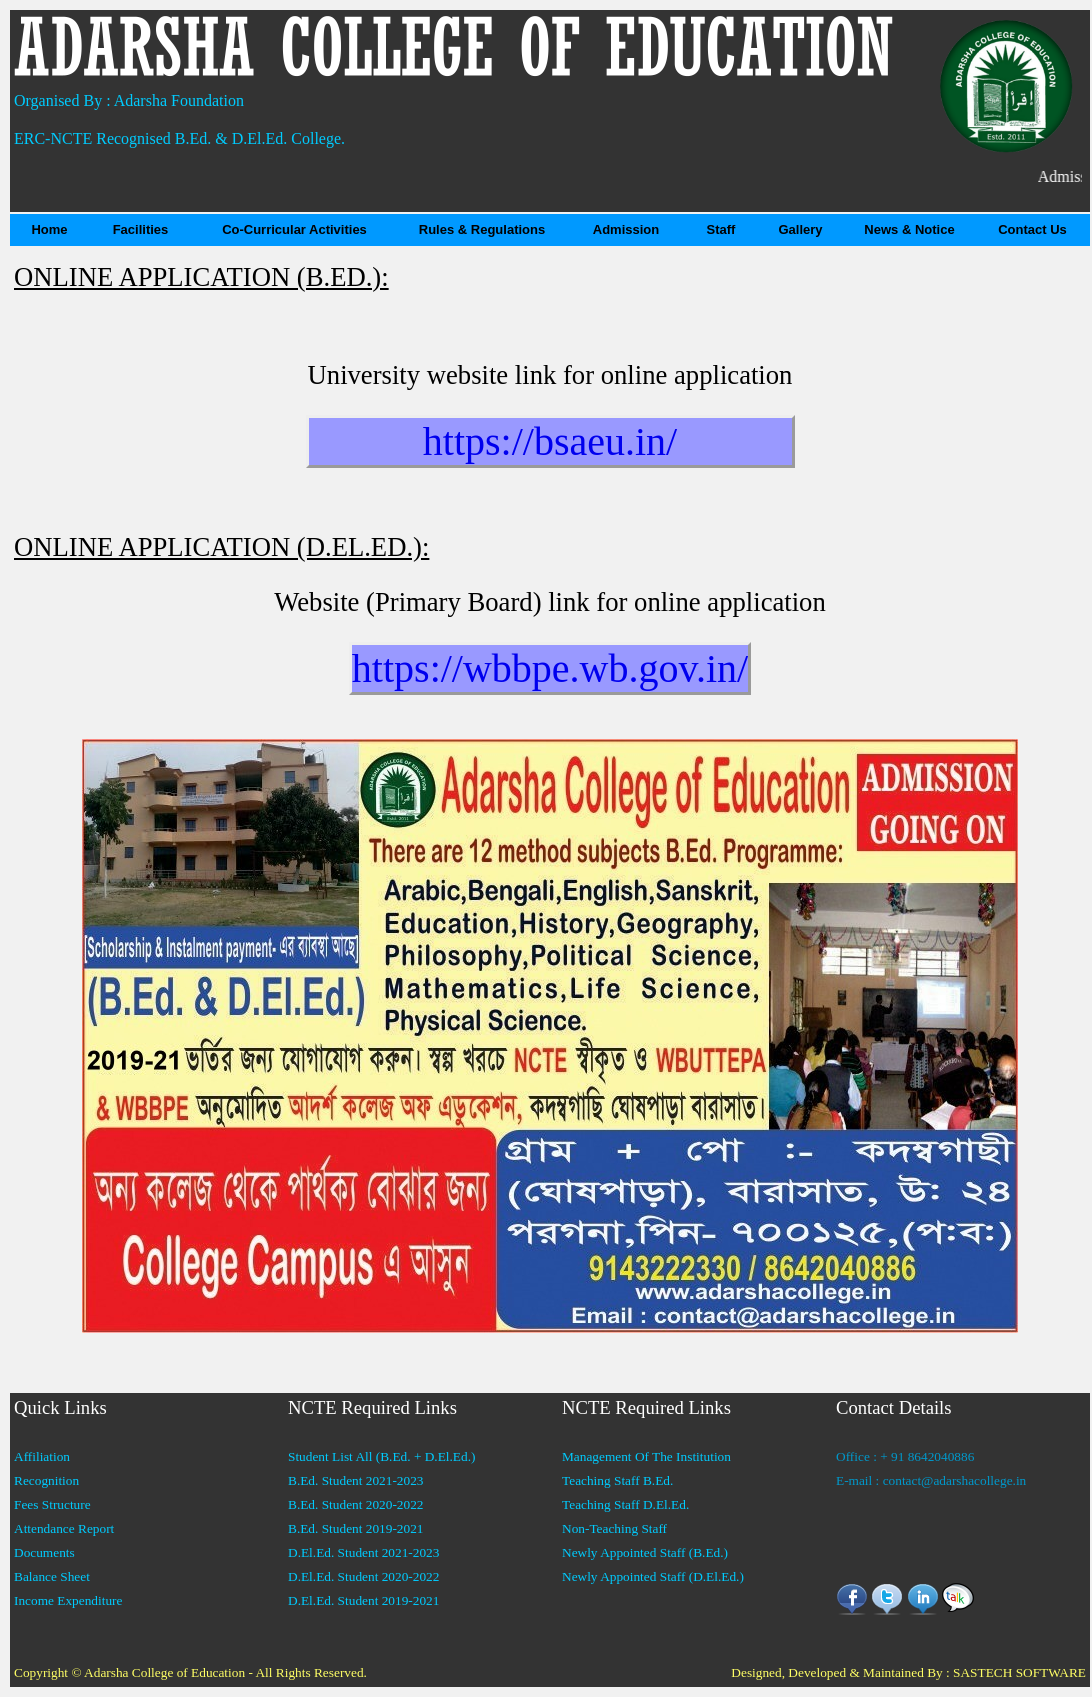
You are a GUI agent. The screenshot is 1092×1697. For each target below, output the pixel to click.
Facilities (141, 229)
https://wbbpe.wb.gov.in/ (550, 668)
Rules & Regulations (482, 229)
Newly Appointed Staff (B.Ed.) (645, 1552)
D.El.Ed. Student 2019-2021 (363, 1600)
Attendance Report (64, 1528)
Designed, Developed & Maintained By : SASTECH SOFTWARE (908, 1672)
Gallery (800, 229)
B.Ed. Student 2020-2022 (356, 1504)
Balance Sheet (52, 1576)
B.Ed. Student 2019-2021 (356, 1528)
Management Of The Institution (646, 1456)
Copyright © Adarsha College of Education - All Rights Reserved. (190, 1672)
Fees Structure (52, 1504)
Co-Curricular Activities (294, 229)
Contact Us (1032, 229)
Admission (626, 229)
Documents (44, 1552)
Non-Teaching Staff (614, 1528)
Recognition (46, 1480)
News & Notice (909, 229)
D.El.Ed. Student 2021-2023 (363, 1552)
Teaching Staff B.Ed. (617, 1480)
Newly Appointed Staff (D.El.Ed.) (653, 1576)
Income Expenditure (68, 1600)
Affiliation (42, 1456)
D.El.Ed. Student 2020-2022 (363, 1576)
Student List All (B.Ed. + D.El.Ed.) (381, 1456)
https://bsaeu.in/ (550, 441)
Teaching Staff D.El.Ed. (625, 1504)
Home (49, 229)
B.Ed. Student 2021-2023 (356, 1480)
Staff (721, 229)
